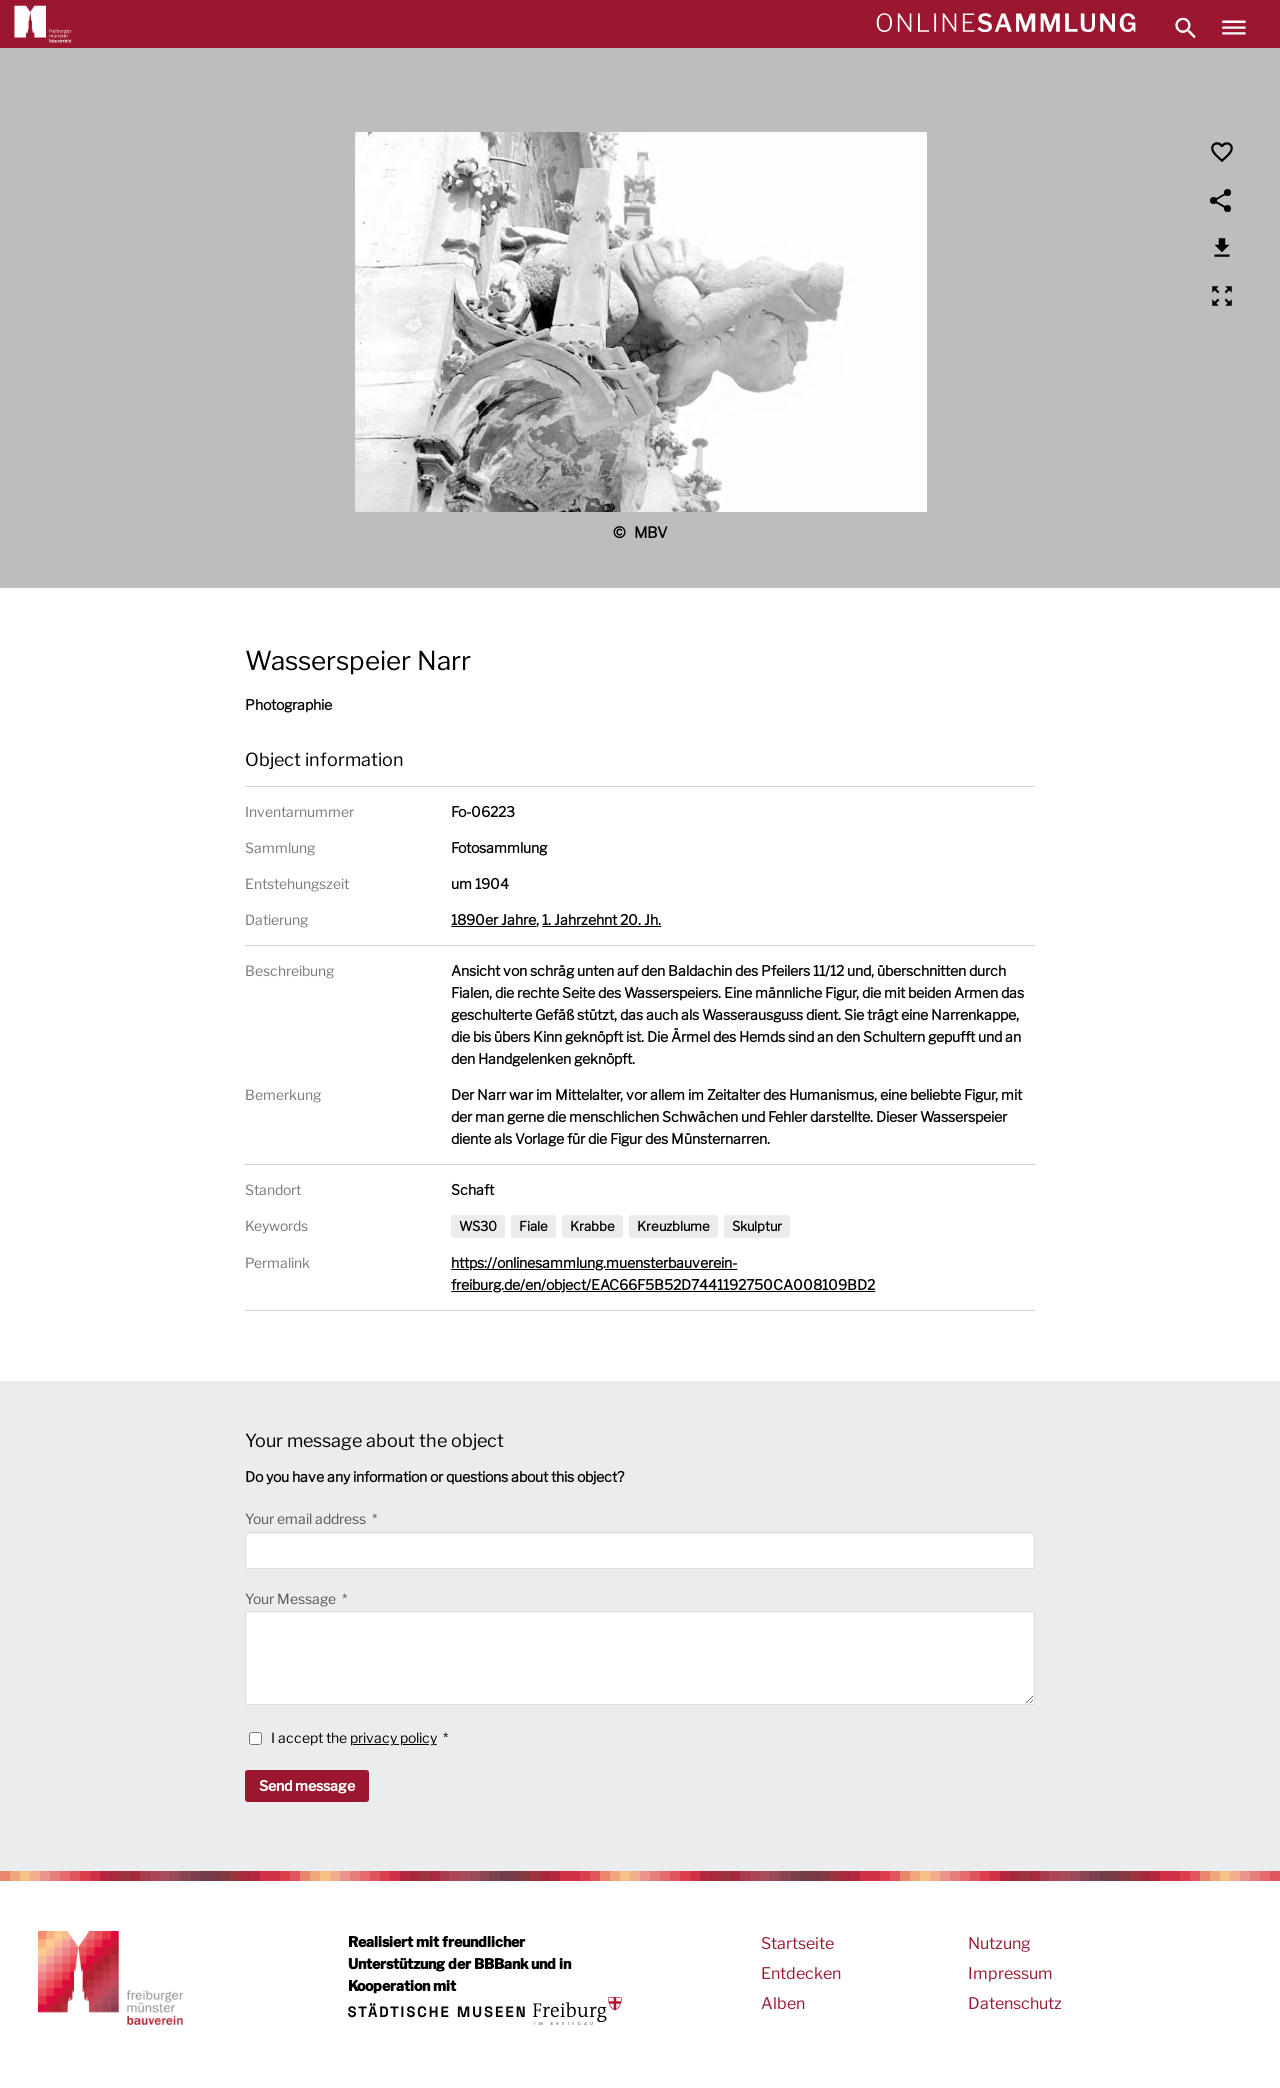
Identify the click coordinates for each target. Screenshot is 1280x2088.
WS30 (478, 1226)
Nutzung (999, 1943)
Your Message (292, 1598)
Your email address (307, 1518)
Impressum (1010, 1973)
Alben (783, 2003)
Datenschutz (1015, 2003)
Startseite (797, 1943)
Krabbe (592, 1226)
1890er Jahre (493, 919)
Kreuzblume (673, 1226)
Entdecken (801, 1973)
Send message (307, 1785)
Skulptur (757, 1226)
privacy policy (393, 1737)
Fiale (533, 1226)
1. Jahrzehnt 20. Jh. (601, 919)
